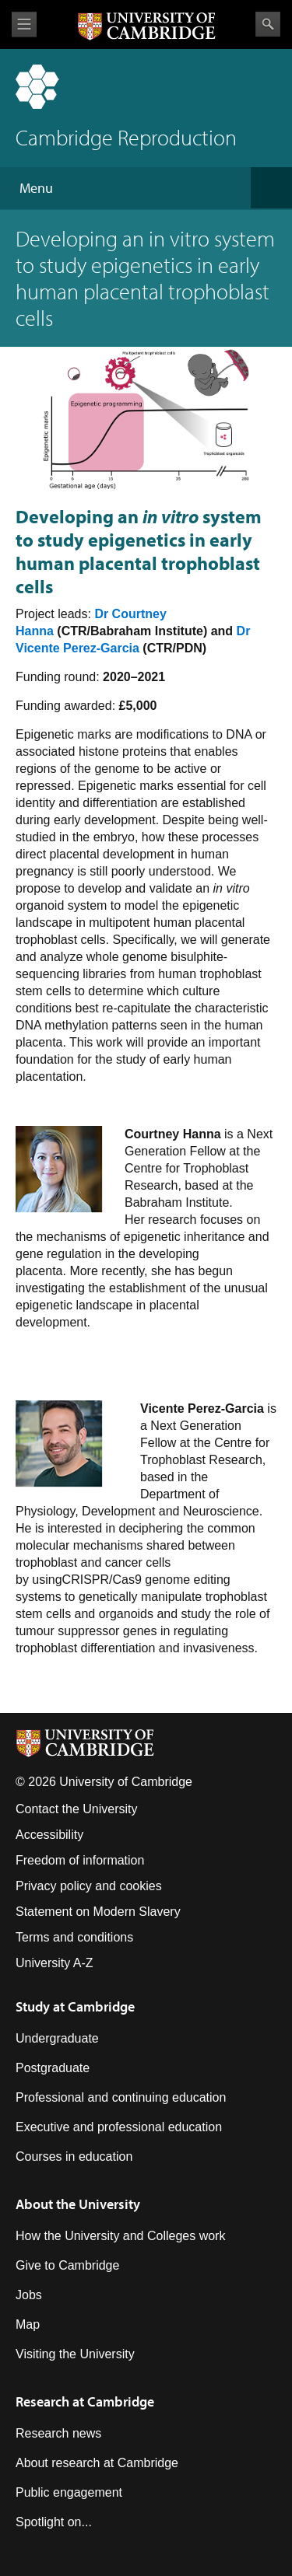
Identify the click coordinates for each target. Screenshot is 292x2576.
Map (28, 2324)
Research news (58, 2433)
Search (267, 24)
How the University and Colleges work (120, 2235)
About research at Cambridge (97, 2462)
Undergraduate (57, 2038)
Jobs (29, 2295)
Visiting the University (75, 2354)
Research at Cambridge (85, 2401)
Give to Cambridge (67, 2265)
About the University (78, 2204)
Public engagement (69, 2492)
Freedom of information (80, 1860)
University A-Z (54, 1963)
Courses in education (74, 2156)
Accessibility (49, 1834)
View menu (24, 24)
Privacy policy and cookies (89, 1886)
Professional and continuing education (121, 2097)
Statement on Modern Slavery (98, 1911)
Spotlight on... (54, 2522)
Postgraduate (53, 2067)
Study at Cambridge (75, 2006)
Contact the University (77, 1809)
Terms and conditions (74, 1937)
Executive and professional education (119, 2127)
